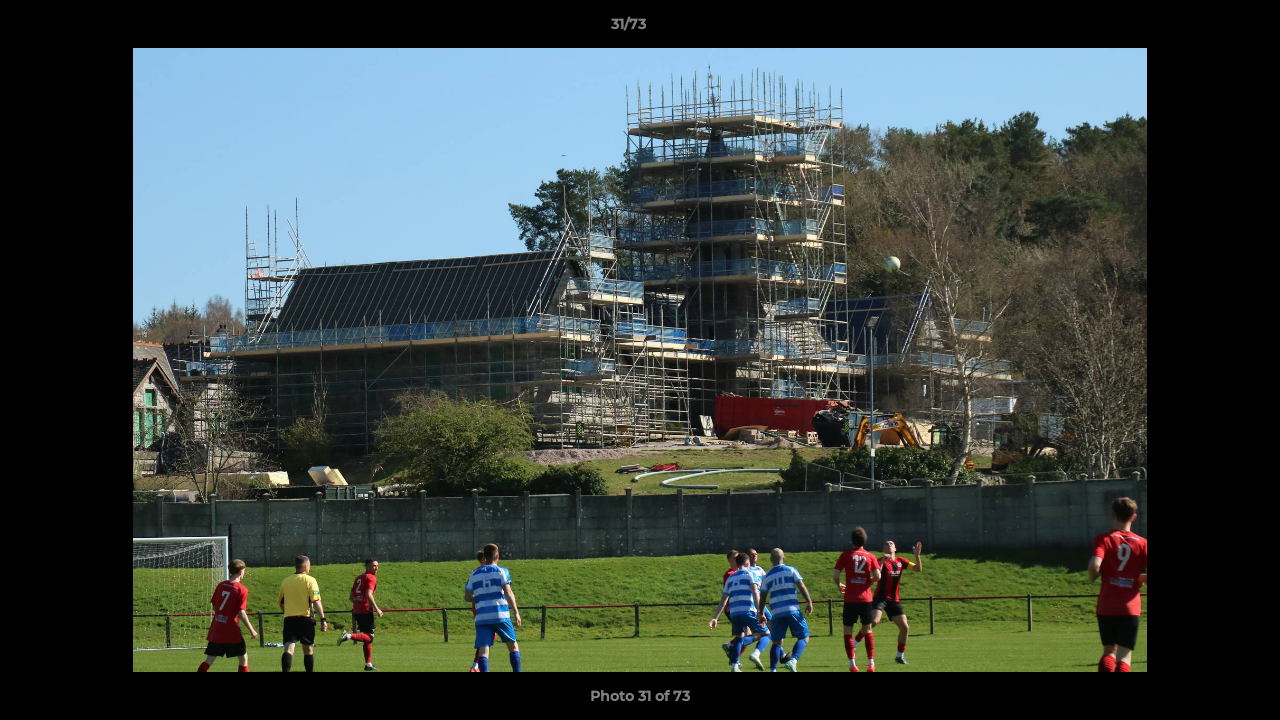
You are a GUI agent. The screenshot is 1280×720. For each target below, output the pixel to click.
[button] (1196, 29)
